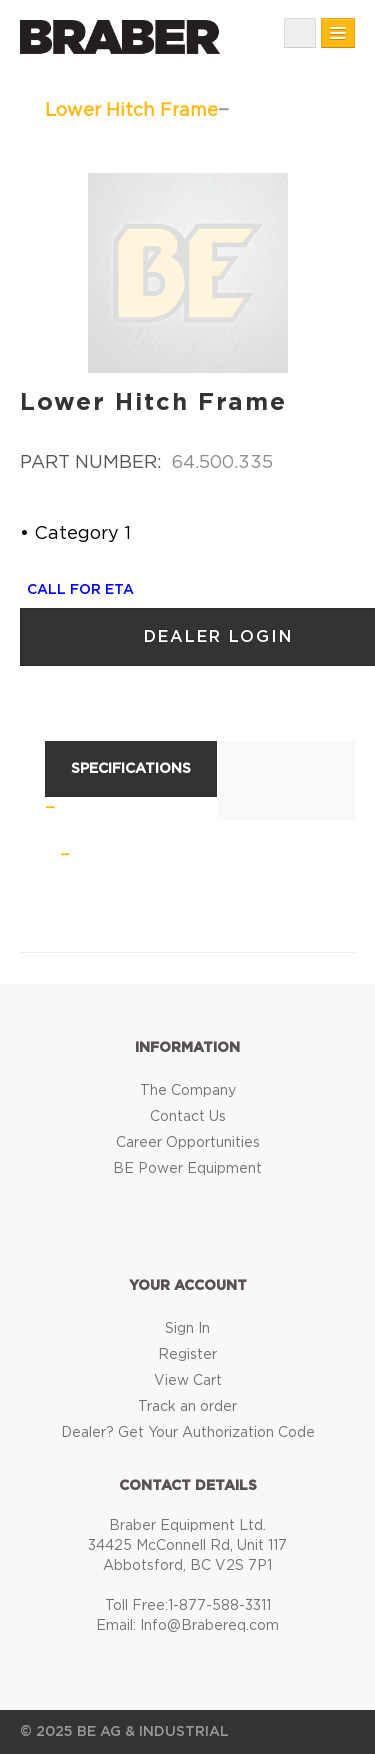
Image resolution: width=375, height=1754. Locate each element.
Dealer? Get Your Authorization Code (188, 1433)
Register (187, 1355)
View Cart (188, 1381)
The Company (188, 1091)
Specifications (131, 769)
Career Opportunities (188, 1143)
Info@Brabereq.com (209, 1626)
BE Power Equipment (187, 1169)
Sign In (187, 1329)
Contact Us (188, 1117)
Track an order (187, 1407)
